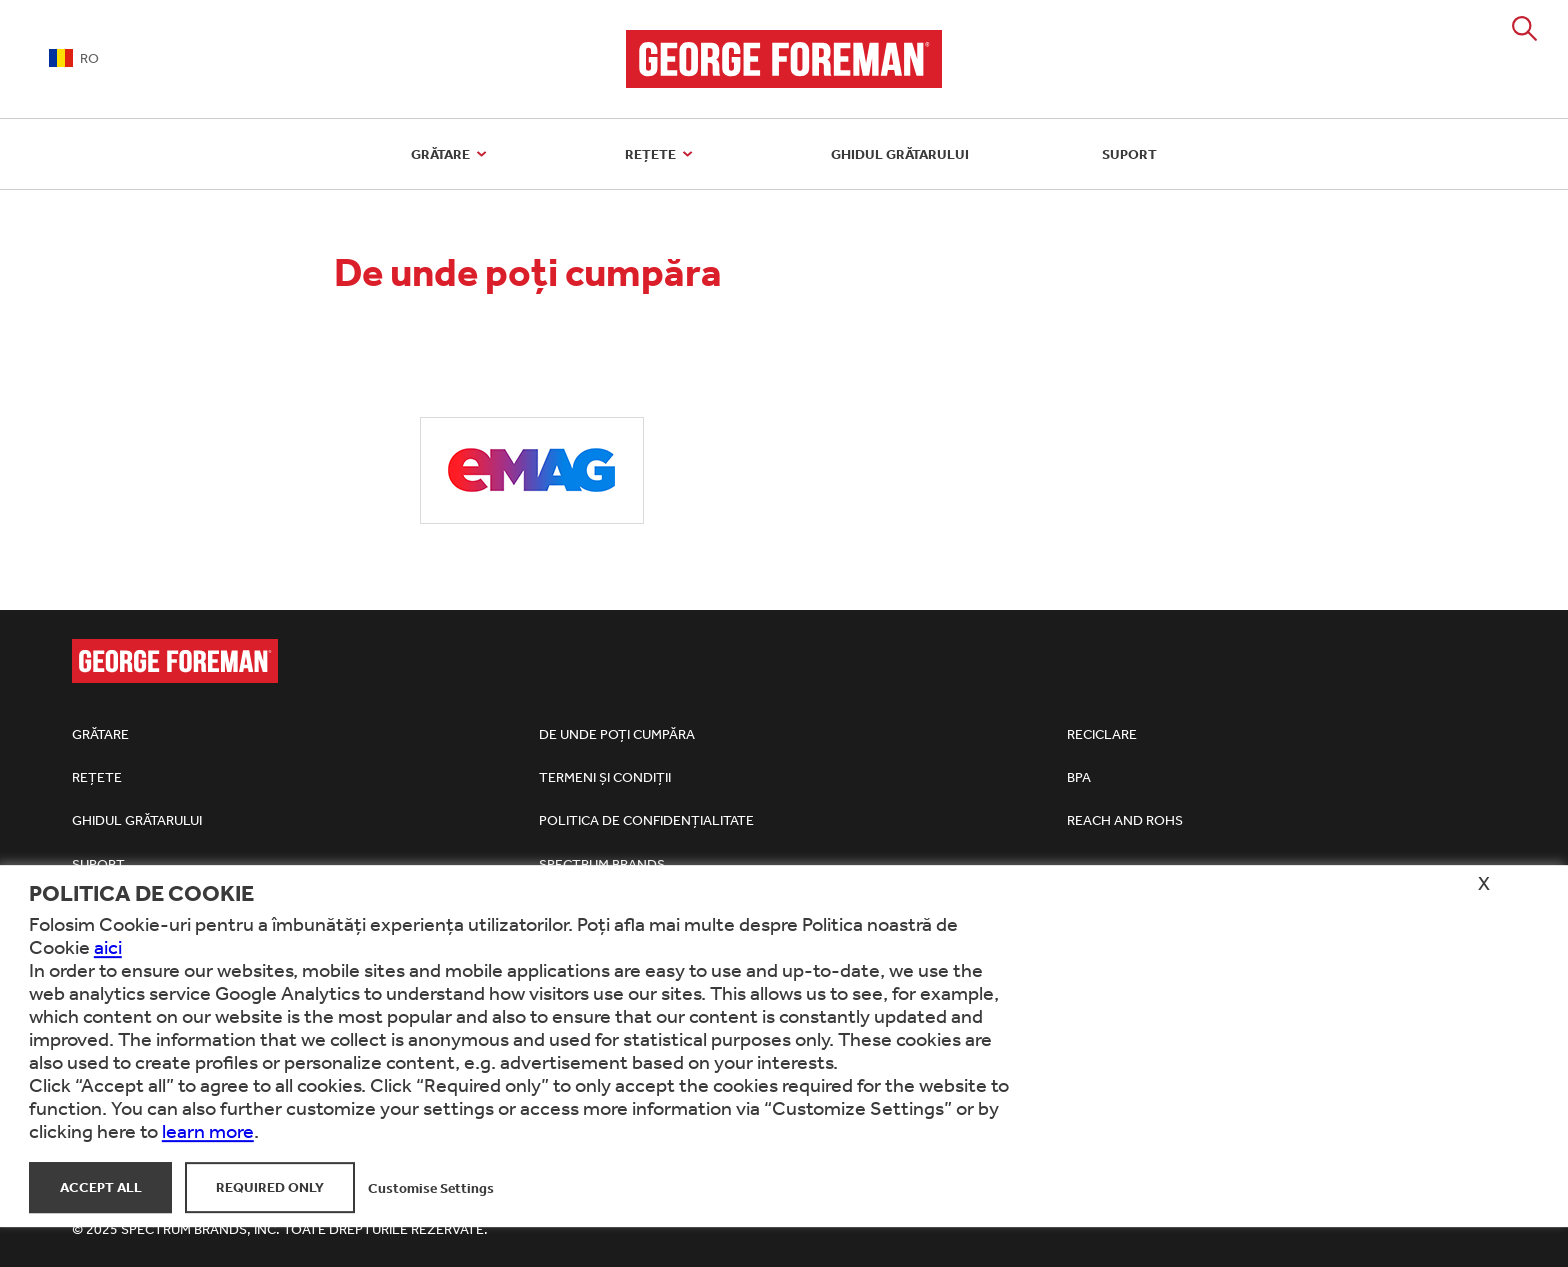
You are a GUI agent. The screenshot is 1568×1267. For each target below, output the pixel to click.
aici (108, 946)
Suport (1129, 154)
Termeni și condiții (605, 777)
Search (1524, 28)
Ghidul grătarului (900, 154)
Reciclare (1102, 734)
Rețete (661, 154)
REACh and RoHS (1125, 820)
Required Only (270, 1187)
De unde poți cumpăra (617, 734)
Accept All (101, 1187)
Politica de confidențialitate (646, 820)
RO (74, 58)
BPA (1079, 777)
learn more (208, 1130)
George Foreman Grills (784, 59)
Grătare (451, 154)
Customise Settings (431, 1187)
